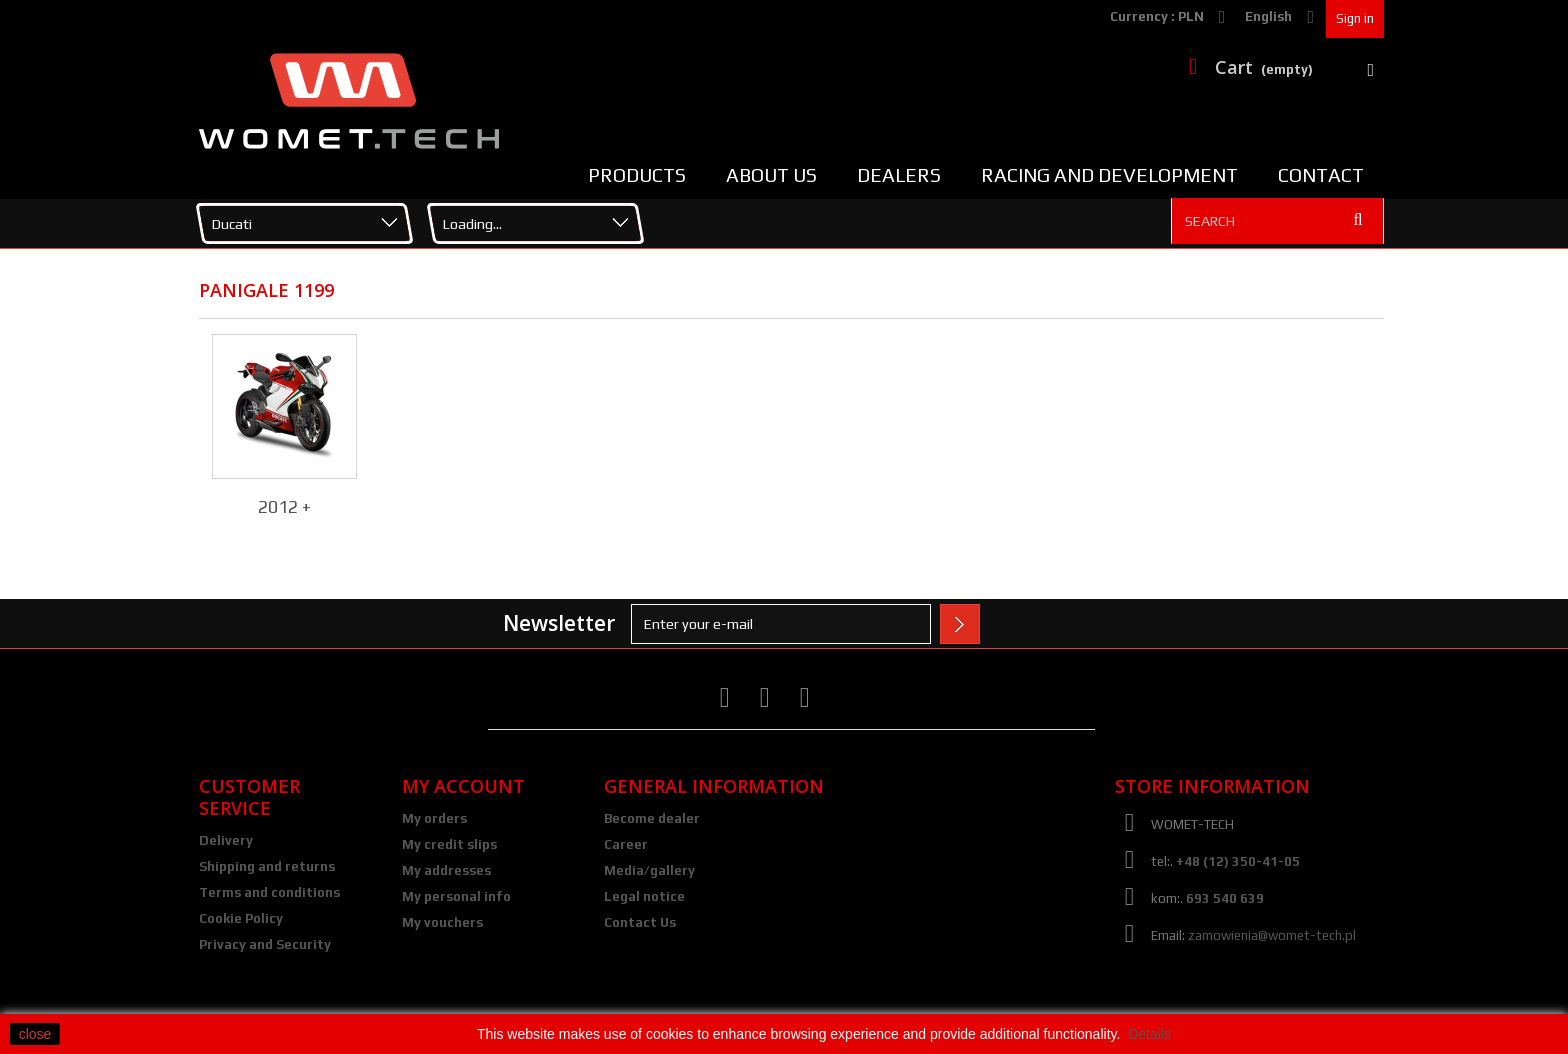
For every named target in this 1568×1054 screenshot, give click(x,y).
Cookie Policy (241, 918)
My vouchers (442, 922)
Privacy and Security (265, 944)
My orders (434, 818)
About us (771, 175)
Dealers (899, 175)
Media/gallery (649, 870)
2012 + (284, 506)
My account (463, 786)
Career (626, 844)
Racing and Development (1109, 175)
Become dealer (652, 818)
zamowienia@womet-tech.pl (1272, 935)
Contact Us (640, 922)
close (35, 1034)
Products (637, 175)
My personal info (456, 896)
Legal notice (644, 896)
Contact (1321, 175)
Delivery (226, 840)
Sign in (1355, 18)
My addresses (446, 870)
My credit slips (449, 844)
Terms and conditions (269, 892)
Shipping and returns (267, 866)
